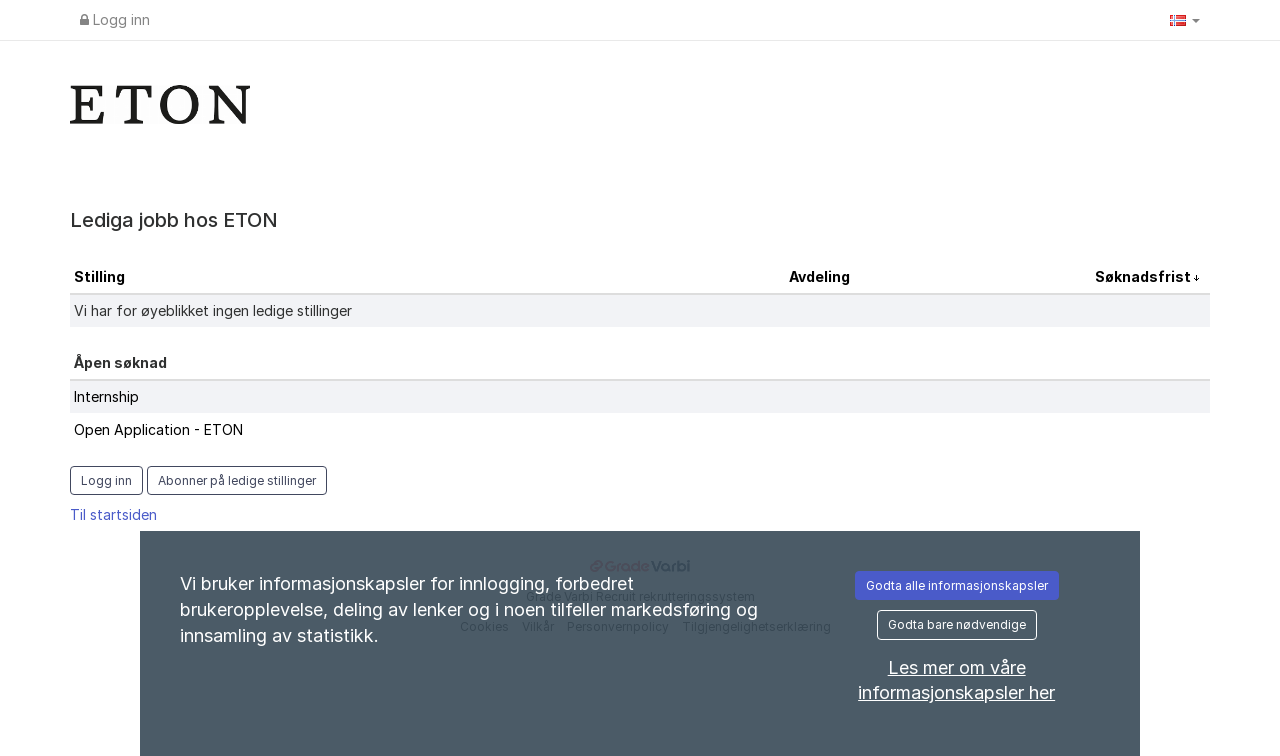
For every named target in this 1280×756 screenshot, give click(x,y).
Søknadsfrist (1144, 276)
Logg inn (115, 19)
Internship (106, 396)
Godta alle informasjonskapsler (957, 585)
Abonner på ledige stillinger (237, 480)
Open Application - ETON (158, 429)
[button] (1185, 20)
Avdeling (819, 276)
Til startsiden (113, 514)
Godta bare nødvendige (957, 624)
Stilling (99, 276)
